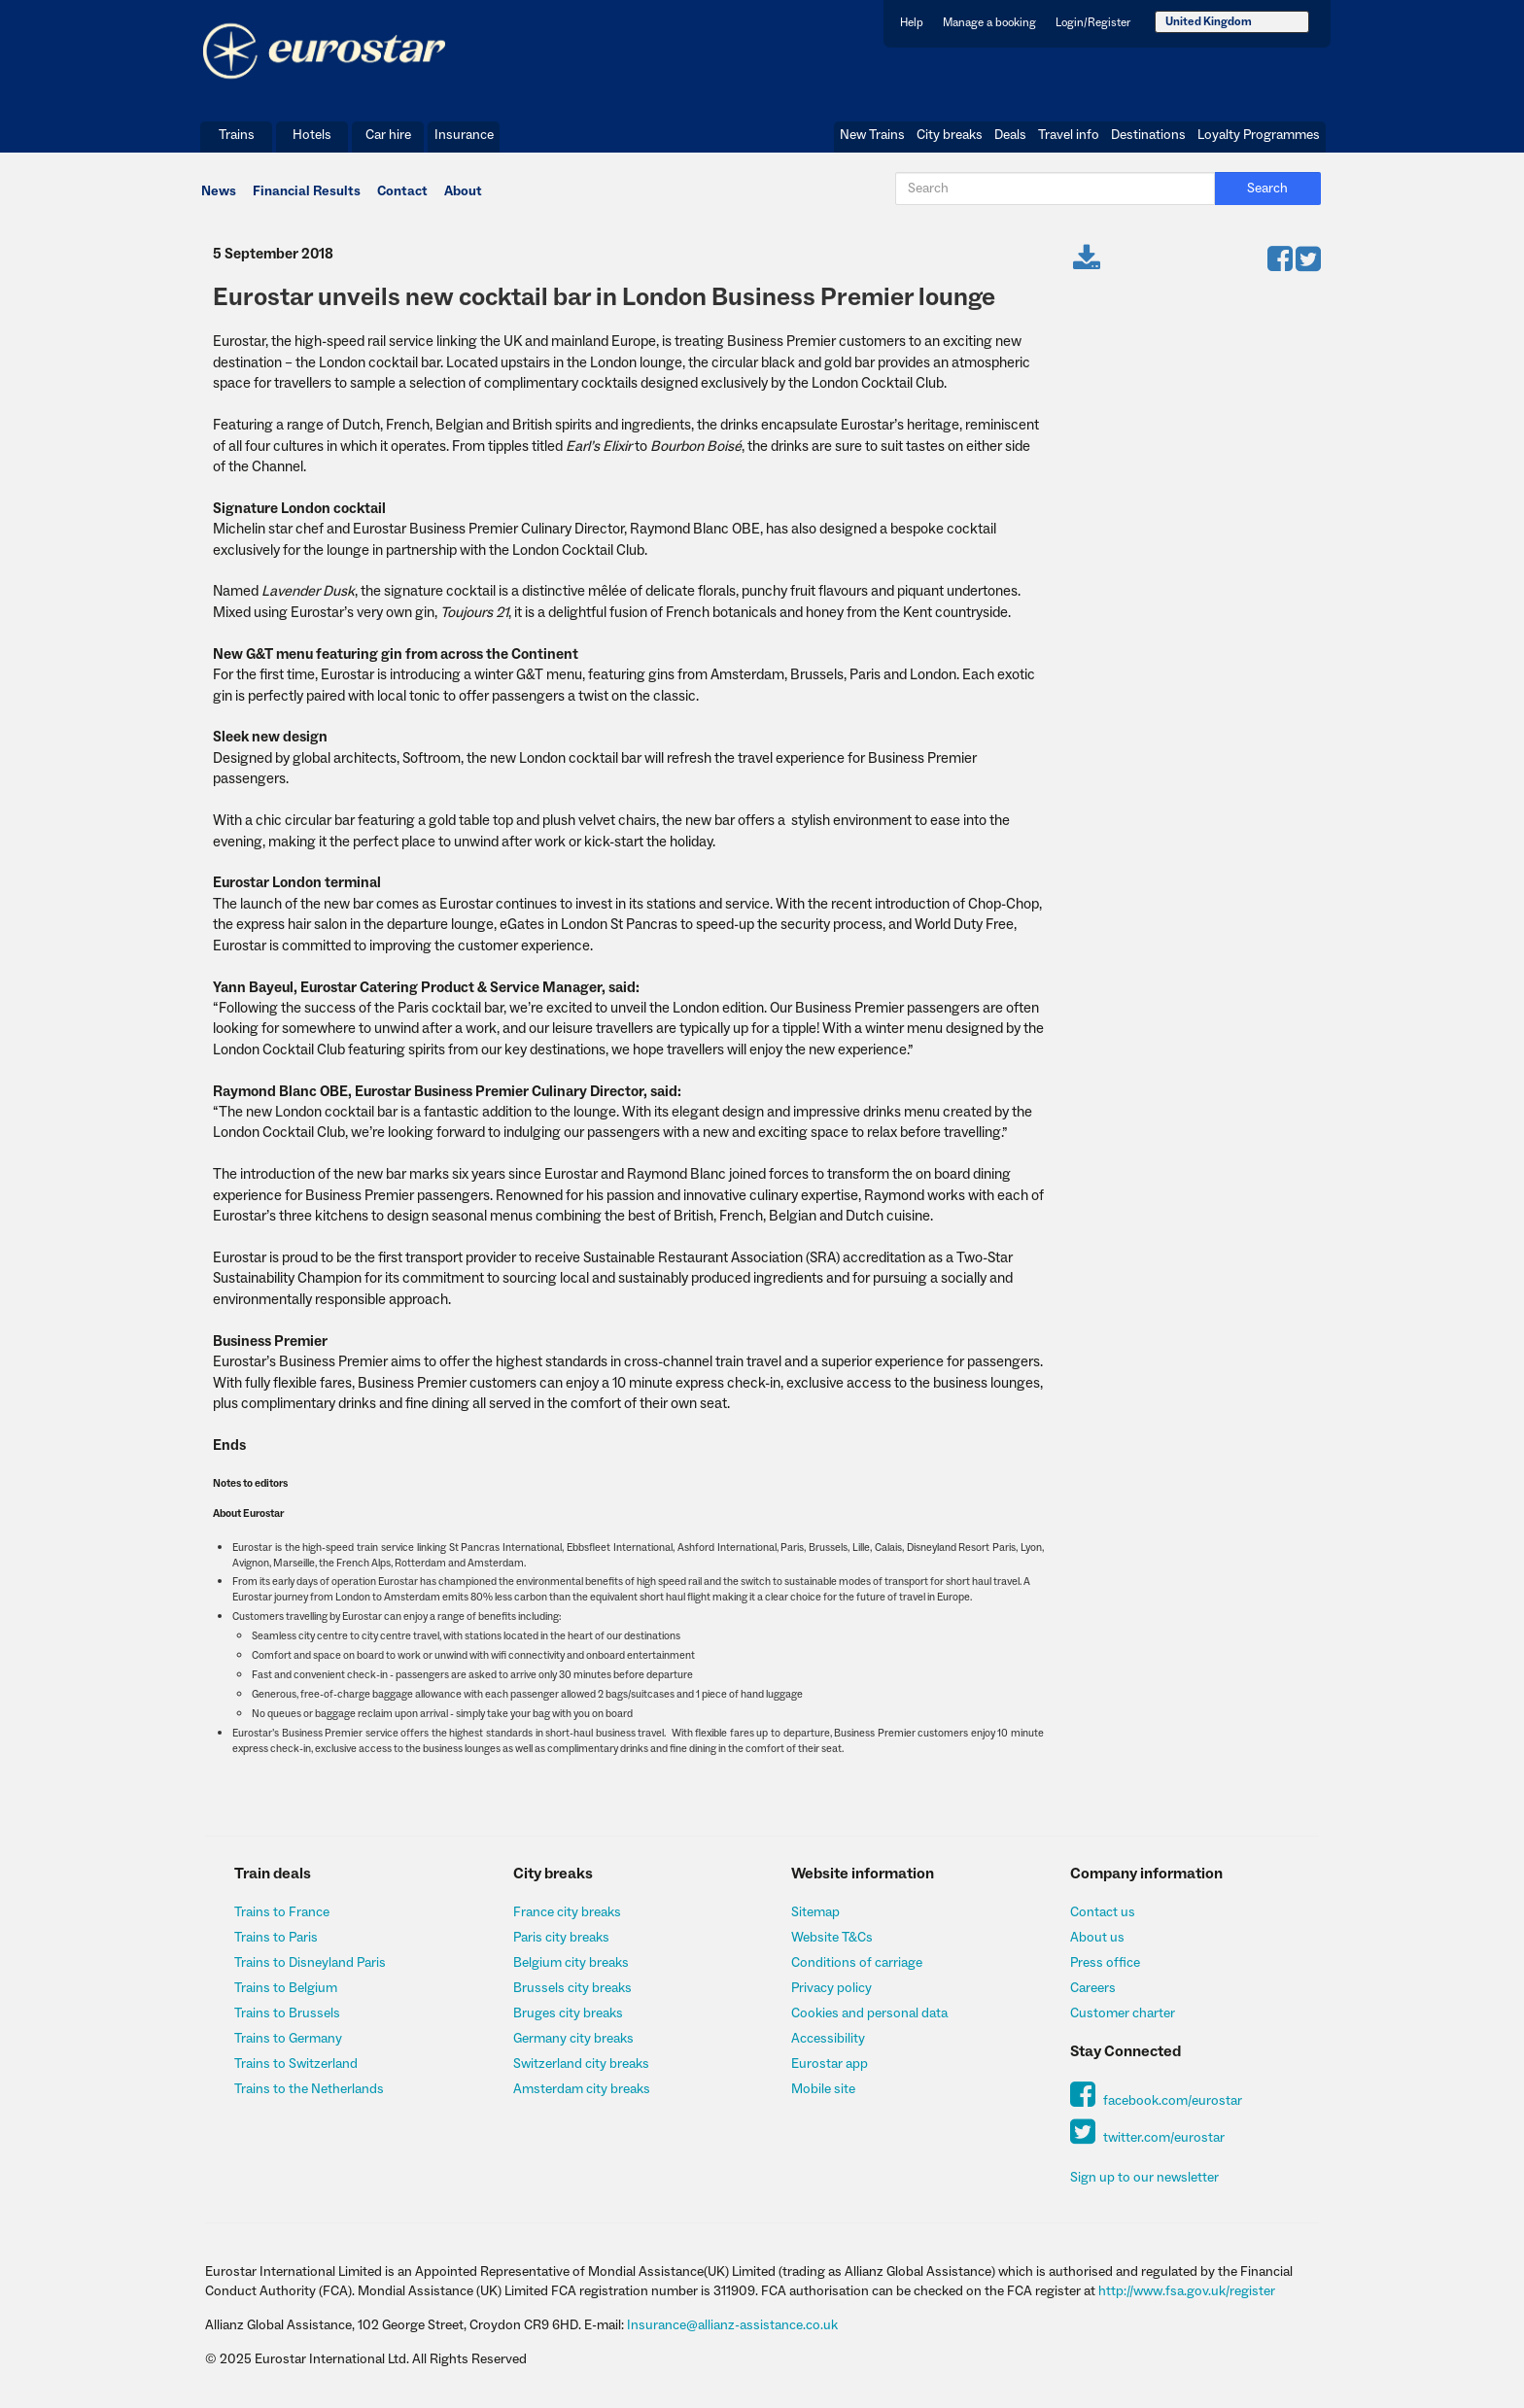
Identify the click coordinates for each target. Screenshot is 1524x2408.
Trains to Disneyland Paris (310, 1963)
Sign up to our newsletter (1144, 2177)
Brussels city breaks (572, 1988)
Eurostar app (829, 2064)
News (218, 191)
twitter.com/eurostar (1147, 2138)
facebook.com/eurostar (1156, 2101)
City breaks (950, 135)
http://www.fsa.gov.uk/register (1186, 2291)
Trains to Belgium (285, 1988)
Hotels (312, 135)
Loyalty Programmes (1258, 135)
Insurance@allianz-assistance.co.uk (732, 2325)
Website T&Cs (832, 1937)
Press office (1105, 1963)
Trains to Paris (276, 1937)
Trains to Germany (288, 2038)
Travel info (1068, 135)
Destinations (1148, 135)
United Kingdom (1208, 22)
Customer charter (1122, 2013)
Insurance (464, 135)
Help (911, 23)
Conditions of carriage (856, 1963)
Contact (402, 191)
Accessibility (828, 2038)
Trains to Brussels (287, 2013)
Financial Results (307, 191)
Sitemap (815, 1912)
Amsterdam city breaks (581, 2089)
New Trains (872, 135)
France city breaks (567, 1912)
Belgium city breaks (571, 1963)
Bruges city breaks (568, 2013)
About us (1097, 1937)
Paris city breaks (561, 1937)
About (463, 191)
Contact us (1102, 1912)
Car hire (388, 135)
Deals (1010, 135)
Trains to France (281, 1912)
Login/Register (1093, 23)
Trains (237, 135)
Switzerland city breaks (581, 2064)
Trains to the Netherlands (309, 2089)
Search (1267, 188)
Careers (1093, 1988)
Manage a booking (989, 23)
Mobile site (823, 2089)
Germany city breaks (573, 2038)
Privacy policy (831, 1988)
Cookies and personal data (869, 2013)
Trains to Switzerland (296, 2064)
